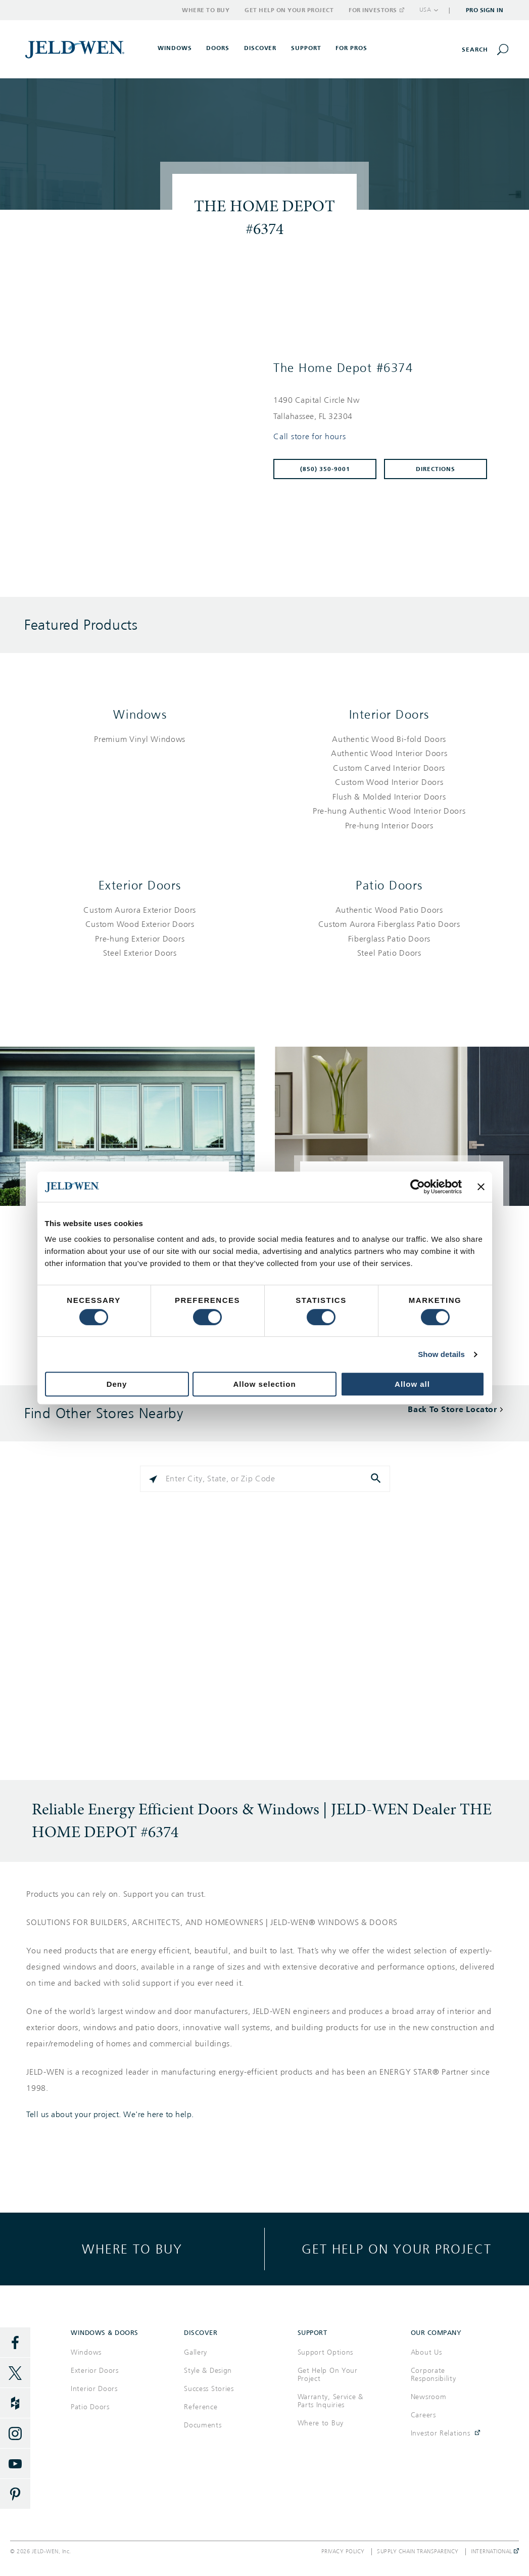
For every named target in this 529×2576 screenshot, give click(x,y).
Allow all (412, 1384)
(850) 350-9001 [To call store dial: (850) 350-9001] (325, 469)
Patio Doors (389, 885)
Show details (441, 1354)
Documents (202, 2425)
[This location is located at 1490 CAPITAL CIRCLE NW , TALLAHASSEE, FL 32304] (384, 408)
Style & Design (208, 2370)
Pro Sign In (485, 10)
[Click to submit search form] (377, 1478)
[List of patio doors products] (389, 932)
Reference (200, 2407)
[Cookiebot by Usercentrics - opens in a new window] (417, 1186)
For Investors (376, 10)
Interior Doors (389, 715)
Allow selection (264, 1384)
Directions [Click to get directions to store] (435, 469)
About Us (426, 2352)
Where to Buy (205, 10)
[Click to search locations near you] (153, 1478)
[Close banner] (481, 1186)
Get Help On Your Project (328, 2374)
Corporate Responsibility (433, 2374)
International (495, 2551)
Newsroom (429, 2397)
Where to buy (132, 2249)
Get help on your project (397, 2249)
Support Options (326, 2352)
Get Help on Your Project (289, 10)
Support (306, 48)
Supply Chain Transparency (418, 2551)
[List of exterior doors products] (140, 932)
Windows (140, 715)
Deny (117, 1384)
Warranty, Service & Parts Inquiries (330, 2401)
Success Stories (209, 2388)
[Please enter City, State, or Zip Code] (265, 1478)
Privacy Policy (343, 2551)
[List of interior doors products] (389, 782)
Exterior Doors (140, 885)
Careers (423, 2415)
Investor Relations (440, 2433)
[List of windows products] (140, 739)
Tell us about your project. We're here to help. (110, 2115)
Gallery (195, 2352)
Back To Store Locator (452, 1409)
